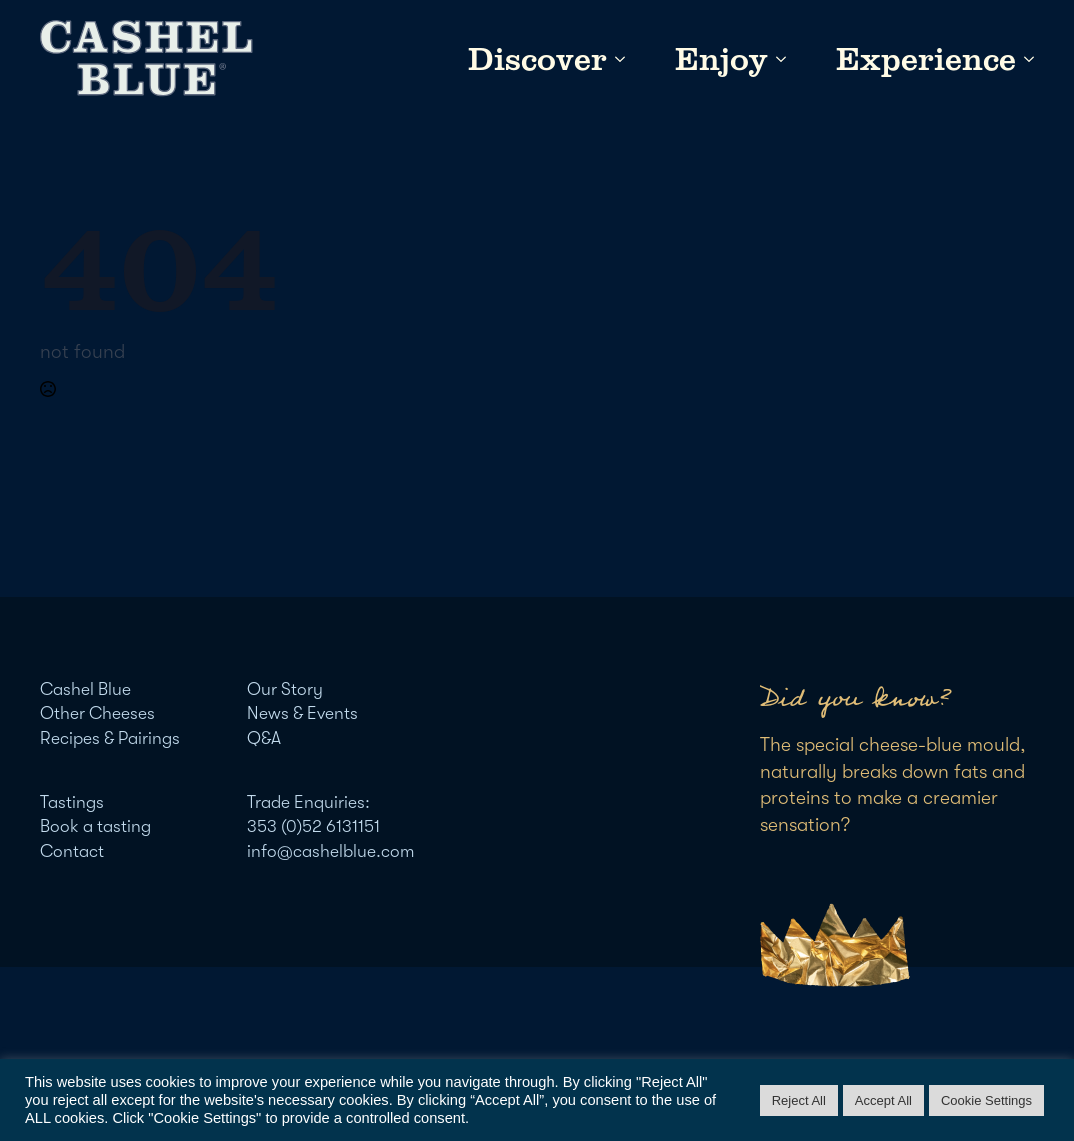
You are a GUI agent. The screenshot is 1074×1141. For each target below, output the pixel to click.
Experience (926, 59)
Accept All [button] (883, 1100)
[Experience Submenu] (1025, 59)
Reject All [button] (799, 1100)
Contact (72, 851)
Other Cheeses (97, 713)
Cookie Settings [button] (986, 1100)
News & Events (302, 713)
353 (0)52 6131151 (313, 826)
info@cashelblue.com (330, 851)
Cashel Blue (85, 689)
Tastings (72, 802)
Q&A (264, 738)
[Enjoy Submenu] (777, 59)
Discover (537, 59)
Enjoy (721, 59)
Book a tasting (95, 826)
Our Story (285, 689)
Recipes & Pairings (110, 738)
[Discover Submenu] (616, 59)
